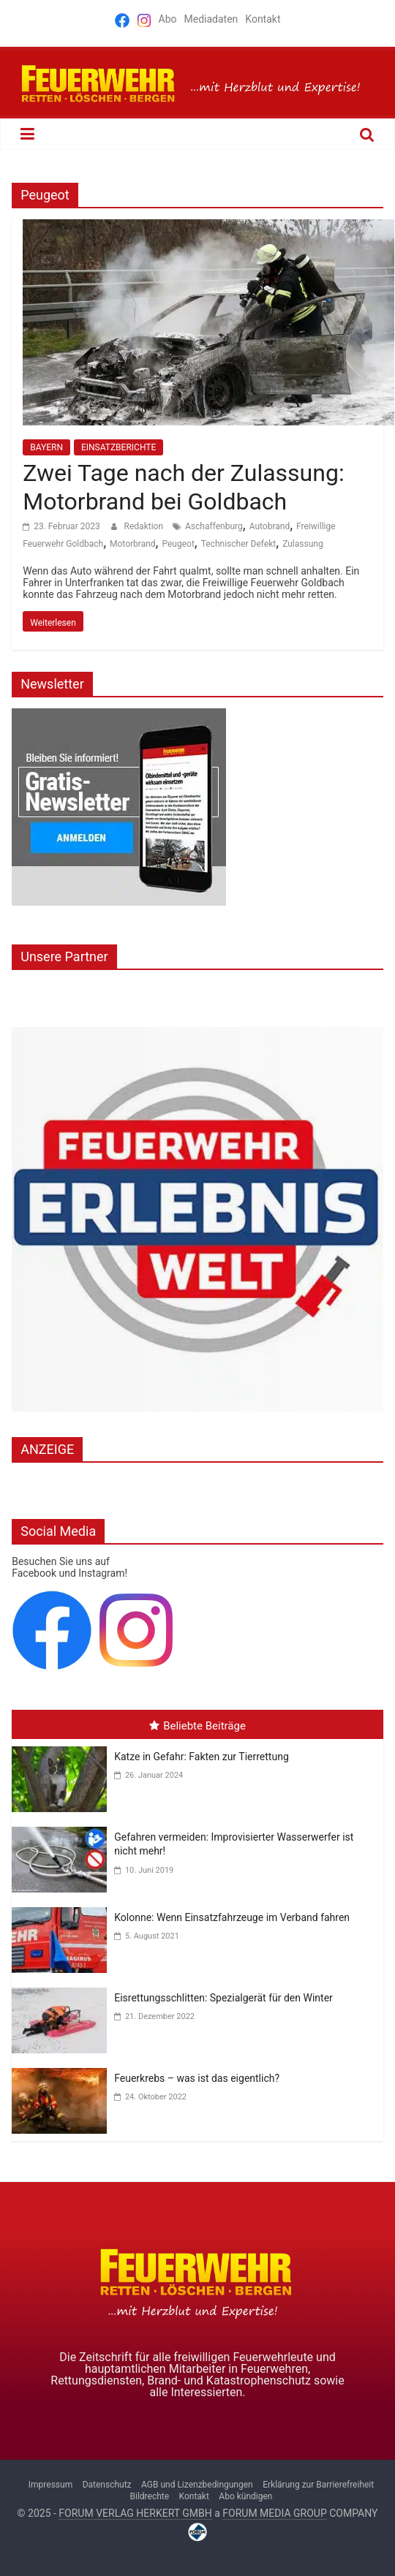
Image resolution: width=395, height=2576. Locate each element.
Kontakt (262, 19)
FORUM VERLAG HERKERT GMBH (135, 2513)
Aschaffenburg (214, 526)
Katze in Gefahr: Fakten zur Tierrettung (201, 1756)
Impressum (50, 2485)
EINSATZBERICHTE (118, 447)
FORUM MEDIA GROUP (274, 2513)
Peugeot (178, 544)
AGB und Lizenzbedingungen (197, 2485)
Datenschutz (107, 2485)
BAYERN (46, 447)
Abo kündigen (245, 2496)
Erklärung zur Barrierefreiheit (318, 2485)
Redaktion (144, 526)
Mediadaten (211, 19)
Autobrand (269, 526)
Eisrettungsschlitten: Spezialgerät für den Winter (223, 1998)
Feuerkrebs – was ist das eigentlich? (196, 2078)
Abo (168, 19)
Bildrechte (150, 2496)
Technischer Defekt (238, 544)
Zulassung (302, 544)
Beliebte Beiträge (197, 1725)
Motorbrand (133, 544)
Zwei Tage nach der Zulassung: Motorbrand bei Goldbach (183, 487)
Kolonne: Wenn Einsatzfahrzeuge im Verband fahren (232, 1917)
